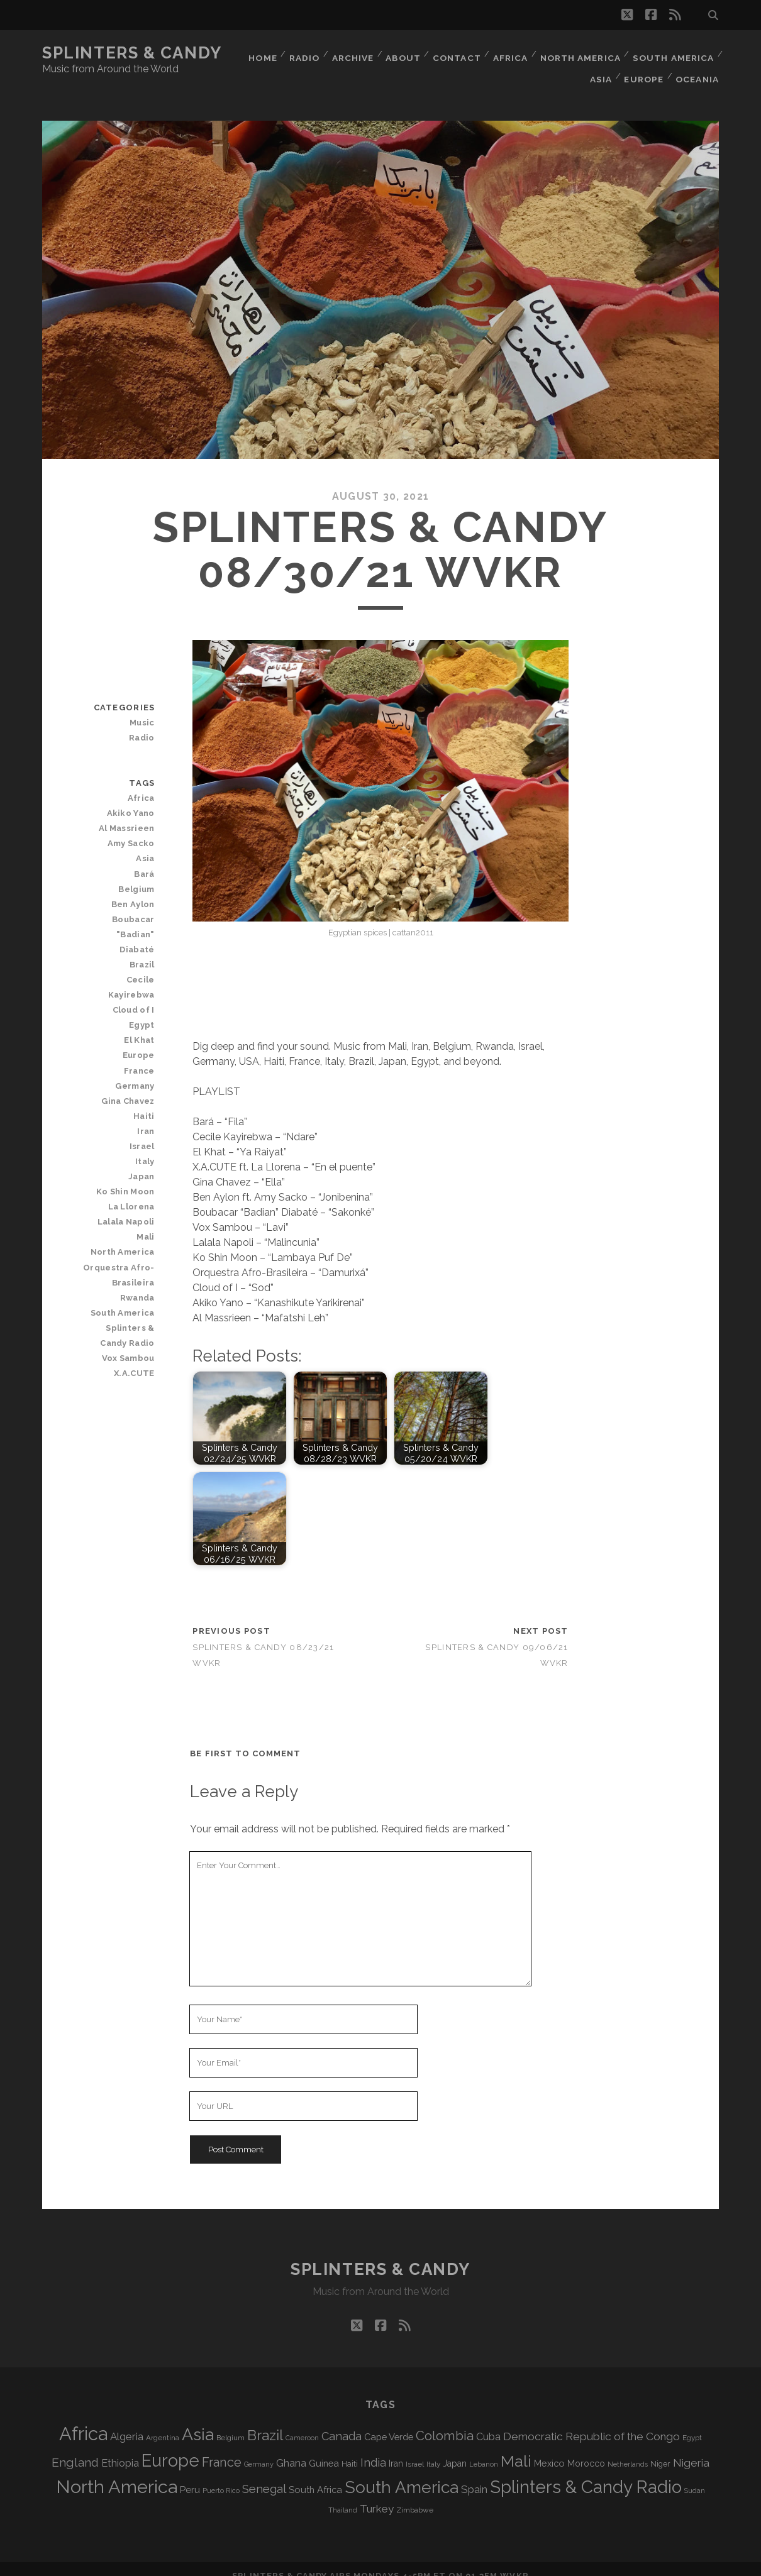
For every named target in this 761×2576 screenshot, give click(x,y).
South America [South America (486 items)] (401, 2473)
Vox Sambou (129, 1314)
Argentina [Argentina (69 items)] (162, 2423)
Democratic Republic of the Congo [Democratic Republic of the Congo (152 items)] (591, 2422)
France (140, 1027)
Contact (453, 53)
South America (674, 53)
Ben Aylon (134, 890)
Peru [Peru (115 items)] (190, 2476)
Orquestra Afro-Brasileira (120, 1231)
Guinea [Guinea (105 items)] (324, 2449)
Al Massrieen (128, 815)
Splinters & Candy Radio (118, 1291)
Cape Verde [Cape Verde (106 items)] (388, 2423)
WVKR (514, 2562)
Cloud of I (134, 966)
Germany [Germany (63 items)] (259, 2451)
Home (252, 53)
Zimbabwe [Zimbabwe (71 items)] (414, 2496)
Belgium (137, 875)
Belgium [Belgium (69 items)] (230, 2423)
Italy (145, 1117)
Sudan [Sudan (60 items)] (694, 2476)
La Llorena (132, 1162)
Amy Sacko (132, 830)
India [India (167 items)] (373, 2448)
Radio (296, 53)
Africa (509, 53)
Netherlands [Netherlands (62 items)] (628, 2451)
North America (580, 53)
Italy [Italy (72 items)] (433, 2450)
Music (143, 708)
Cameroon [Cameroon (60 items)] (302, 2424)
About (398, 53)
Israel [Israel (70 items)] (415, 2450)
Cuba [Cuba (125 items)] (488, 2423)
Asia (598, 69)
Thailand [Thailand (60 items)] (342, 2496)
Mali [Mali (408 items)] (516, 2447)
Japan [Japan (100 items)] (455, 2450)
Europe (643, 69)
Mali (146, 1192)
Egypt (142, 981)
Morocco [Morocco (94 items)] (586, 2450)
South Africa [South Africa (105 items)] (315, 2475)
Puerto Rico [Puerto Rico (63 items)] (221, 2477)
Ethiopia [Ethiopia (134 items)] (120, 2449)
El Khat (140, 996)
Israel (143, 1102)
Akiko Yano (132, 799)
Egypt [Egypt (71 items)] (692, 2423)
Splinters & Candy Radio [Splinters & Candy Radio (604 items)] (586, 2473)
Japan (142, 1132)
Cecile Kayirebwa (118, 950)
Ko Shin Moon (127, 1147)
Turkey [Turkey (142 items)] (377, 2495)
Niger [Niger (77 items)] (660, 2450)
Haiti (145, 1072)
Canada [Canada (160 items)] (341, 2422)
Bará (145, 860)
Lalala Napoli (127, 1177)
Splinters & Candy (132, 52)
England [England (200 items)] (75, 2448)
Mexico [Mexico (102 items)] (549, 2449)
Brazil (143, 935)
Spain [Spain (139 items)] (474, 2475)
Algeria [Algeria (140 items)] (126, 2422)
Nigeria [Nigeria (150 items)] (691, 2449)
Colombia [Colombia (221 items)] (445, 2422)
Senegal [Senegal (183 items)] (264, 2475)
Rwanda (138, 1253)
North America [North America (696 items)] (116, 2473)
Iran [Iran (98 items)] (396, 2450)
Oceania (698, 69)
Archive (345, 53)
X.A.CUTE (135, 1329)
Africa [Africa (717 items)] (83, 2420)
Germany (136, 1042)
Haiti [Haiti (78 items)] (350, 2450)
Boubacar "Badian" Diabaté (119, 913)
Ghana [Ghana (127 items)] (291, 2449)
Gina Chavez (129, 1057)
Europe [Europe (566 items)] (170, 2446)
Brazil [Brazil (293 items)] (265, 2421)
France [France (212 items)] (222, 2448)
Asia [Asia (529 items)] (198, 2420)
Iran (146, 1087)
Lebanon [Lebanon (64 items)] (483, 2451)
